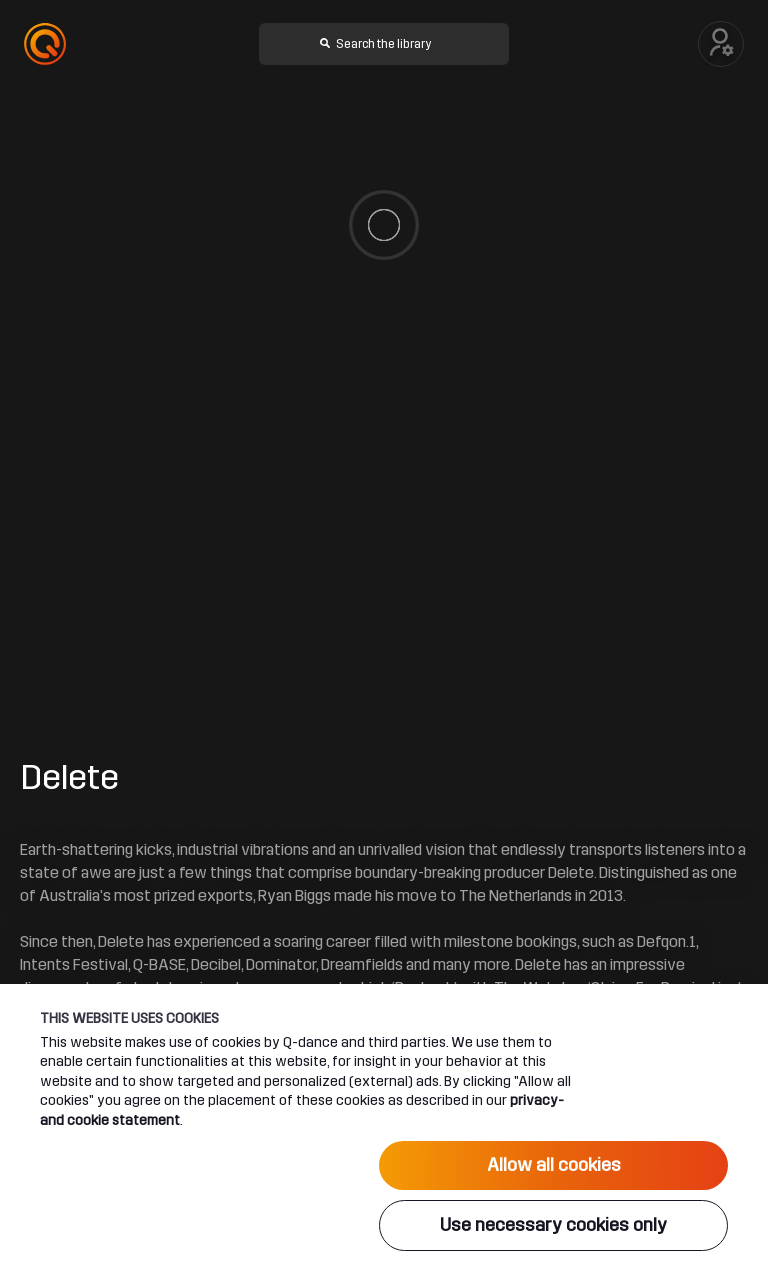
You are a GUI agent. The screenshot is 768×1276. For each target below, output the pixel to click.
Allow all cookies (554, 1165)
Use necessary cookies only (553, 1225)
